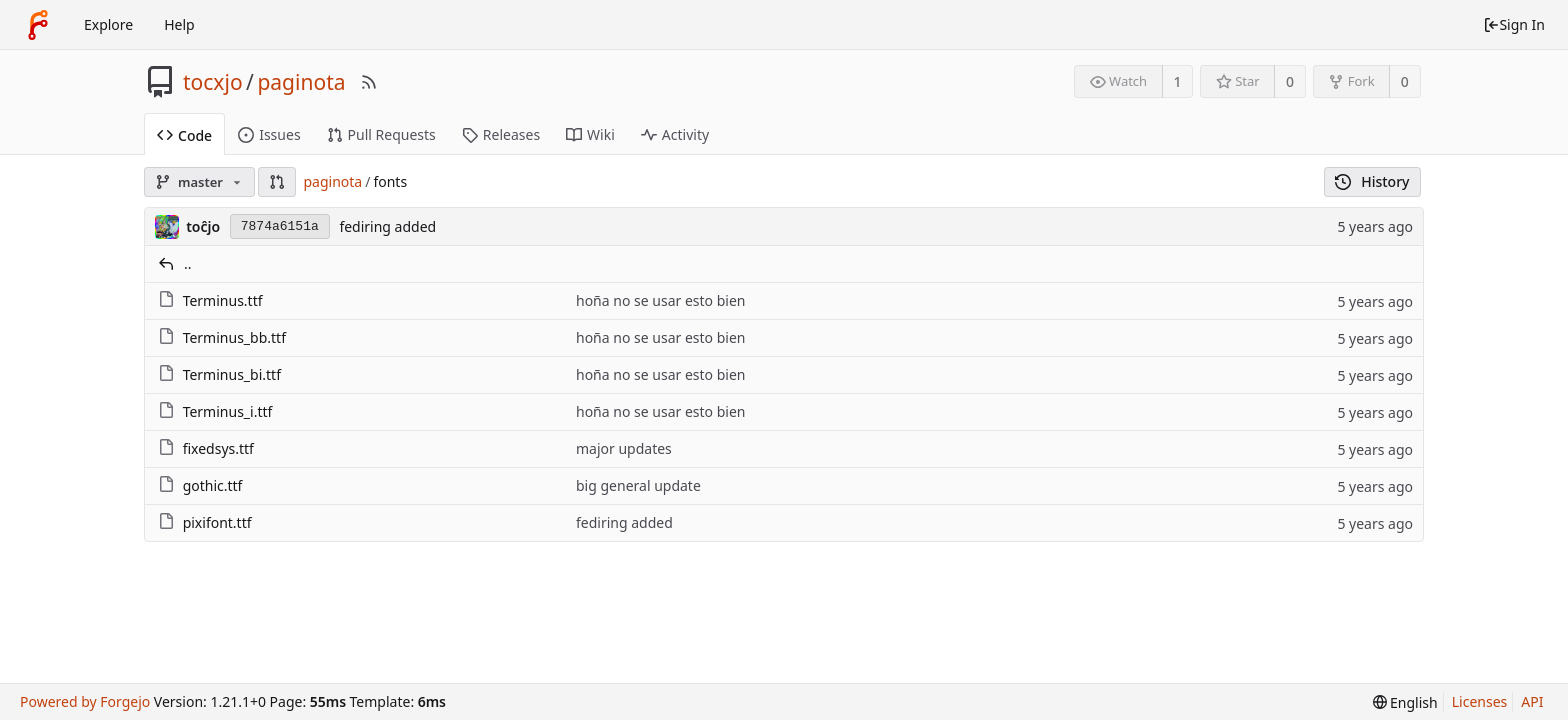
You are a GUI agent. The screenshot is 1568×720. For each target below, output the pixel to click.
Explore (108, 24)
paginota (301, 82)
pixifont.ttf (217, 522)
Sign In (1514, 24)
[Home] (38, 25)
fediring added (387, 226)
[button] (277, 182)
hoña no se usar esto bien (660, 300)
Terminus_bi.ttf (232, 374)
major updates (624, 448)
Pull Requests (381, 134)
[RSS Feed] (369, 82)
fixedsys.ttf (218, 448)
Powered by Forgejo (85, 701)
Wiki (590, 134)
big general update (638, 485)
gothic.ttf (213, 485)
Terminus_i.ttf (228, 411)
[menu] (1405, 702)
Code (184, 135)
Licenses (1480, 701)
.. (188, 263)
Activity (675, 134)
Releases (501, 134)
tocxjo (213, 82)
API (1532, 701)
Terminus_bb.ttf (234, 337)
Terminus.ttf (223, 300)
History (1372, 181)
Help (179, 24)
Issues (269, 134)
